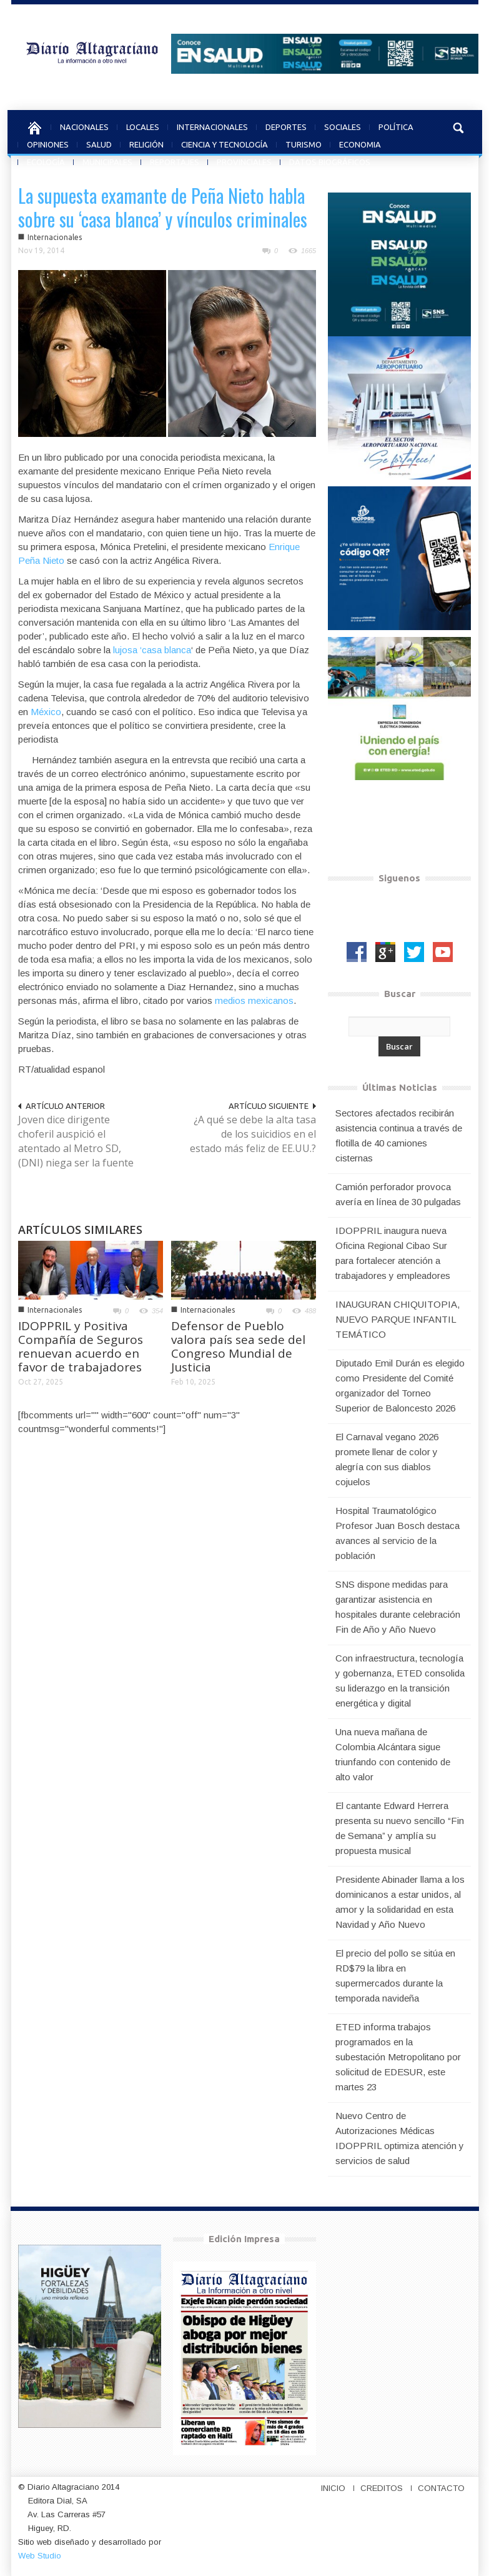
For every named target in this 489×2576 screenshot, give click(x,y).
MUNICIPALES (107, 160)
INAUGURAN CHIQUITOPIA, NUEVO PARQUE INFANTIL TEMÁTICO (397, 1319)
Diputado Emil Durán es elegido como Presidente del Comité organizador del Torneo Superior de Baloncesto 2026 (400, 1385)
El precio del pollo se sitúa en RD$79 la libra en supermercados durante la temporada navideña (395, 1975)
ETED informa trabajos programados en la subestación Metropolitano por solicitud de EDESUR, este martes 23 (398, 2057)
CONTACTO (441, 2488)
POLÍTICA (395, 125)
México (46, 711)
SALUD (99, 143)
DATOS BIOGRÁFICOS (329, 160)
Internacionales (54, 237)
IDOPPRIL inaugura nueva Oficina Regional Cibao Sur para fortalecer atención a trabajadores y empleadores (392, 1253)
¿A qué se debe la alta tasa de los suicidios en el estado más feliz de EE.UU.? (253, 1134)
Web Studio (39, 2555)
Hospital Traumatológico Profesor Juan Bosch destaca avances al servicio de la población (397, 1533)
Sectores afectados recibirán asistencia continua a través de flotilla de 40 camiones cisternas (398, 1135)
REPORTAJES (174, 160)
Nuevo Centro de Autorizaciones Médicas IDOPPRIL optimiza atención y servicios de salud (399, 2138)
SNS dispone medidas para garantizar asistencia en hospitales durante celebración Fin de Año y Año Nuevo (397, 1607)
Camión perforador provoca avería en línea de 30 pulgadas (398, 1194)
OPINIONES (48, 143)
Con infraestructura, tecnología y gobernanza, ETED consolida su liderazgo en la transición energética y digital (400, 1680)
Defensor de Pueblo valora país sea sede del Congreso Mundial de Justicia (238, 1346)
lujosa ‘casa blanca (152, 649)
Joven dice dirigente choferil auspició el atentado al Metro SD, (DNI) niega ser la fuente (76, 1141)
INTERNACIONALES (212, 125)
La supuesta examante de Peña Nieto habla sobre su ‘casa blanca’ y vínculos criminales (162, 207)
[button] (459, 126)
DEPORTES (286, 125)
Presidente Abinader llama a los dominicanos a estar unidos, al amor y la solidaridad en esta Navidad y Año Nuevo (400, 1902)
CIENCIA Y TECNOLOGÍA (224, 143)
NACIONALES (84, 125)
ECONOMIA (360, 143)
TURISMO (303, 143)
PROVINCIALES (244, 160)
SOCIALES (342, 125)
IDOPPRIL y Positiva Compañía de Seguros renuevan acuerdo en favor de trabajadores (80, 1346)
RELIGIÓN (146, 143)
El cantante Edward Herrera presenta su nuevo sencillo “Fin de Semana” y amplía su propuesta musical (399, 1828)
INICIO (333, 2488)
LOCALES (142, 125)
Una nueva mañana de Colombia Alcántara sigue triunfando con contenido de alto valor (392, 1754)
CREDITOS (381, 2488)
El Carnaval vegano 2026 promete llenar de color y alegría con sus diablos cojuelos (386, 1459)
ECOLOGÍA (46, 160)
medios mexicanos (254, 1000)
